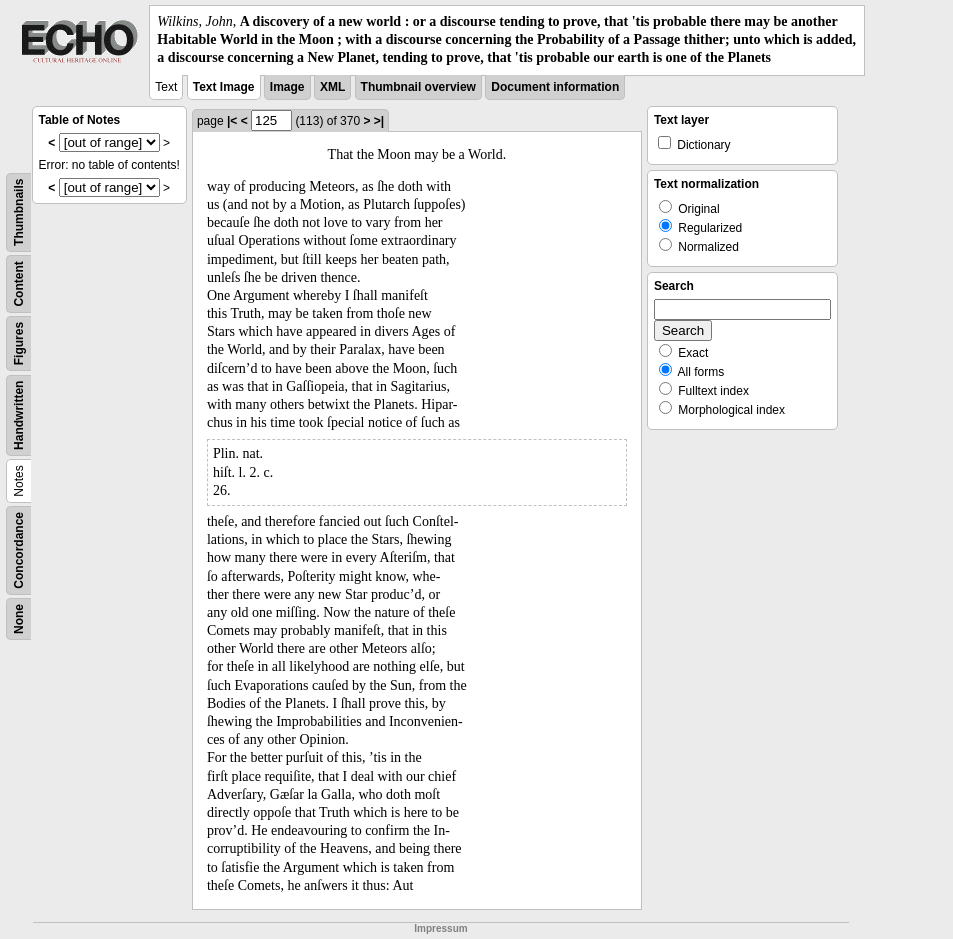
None (19, 619)
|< (232, 121)
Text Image (224, 87)
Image (287, 87)
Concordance (19, 550)
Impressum (440, 928)
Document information (555, 87)
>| (379, 121)
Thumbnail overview (418, 87)
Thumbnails (19, 211)
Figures (19, 342)
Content (19, 283)
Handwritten (19, 414)
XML (332, 87)
